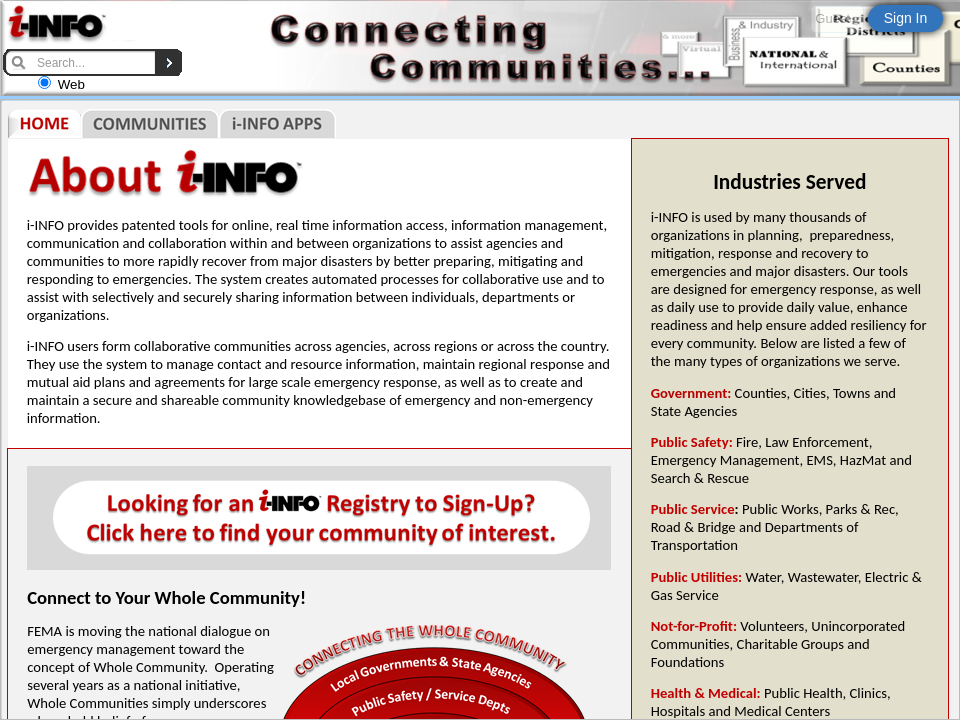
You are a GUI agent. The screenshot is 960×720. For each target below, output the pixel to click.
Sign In (906, 18)
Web (71, 84)
